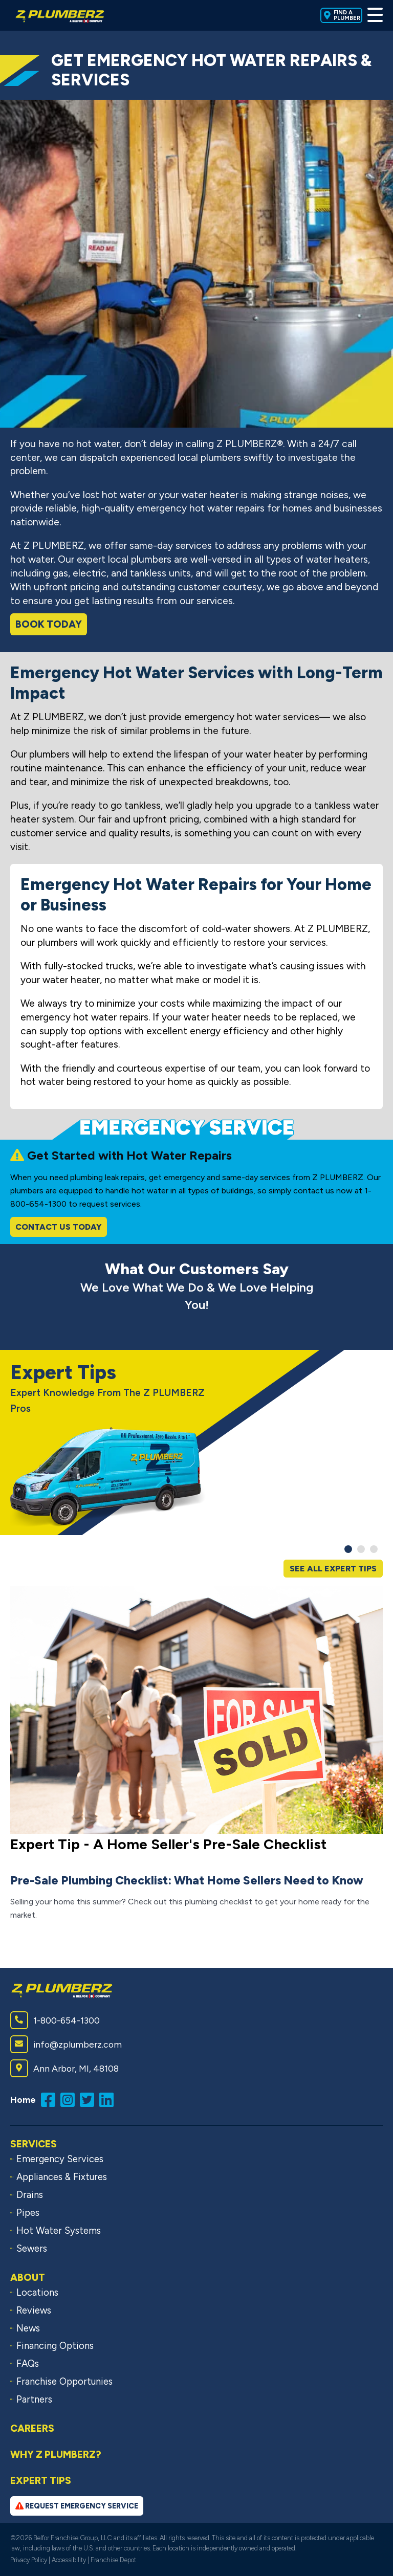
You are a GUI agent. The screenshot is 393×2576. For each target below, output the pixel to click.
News (28, 2328)
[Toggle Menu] (375, 15)
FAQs (27, 2363)
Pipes (27, 2212)
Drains (29, 2195)
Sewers (31, 2248)
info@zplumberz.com (66, 2044)
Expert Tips (40, 2480)
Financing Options (55, 2345)
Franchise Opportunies (64, 2381)
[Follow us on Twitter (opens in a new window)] (89, 2099)
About (27, 2277)
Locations (37, 2292)
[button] (348, 1549)
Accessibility (69, 2560)
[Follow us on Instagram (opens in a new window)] (70, 2099)
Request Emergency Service (76, 2506)
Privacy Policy (28, 2560)
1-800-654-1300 (55, 2020)
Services (33, 2144)
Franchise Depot (113, 2560)
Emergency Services (59, 2159)
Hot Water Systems (58, 2230)
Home (23, 2099)
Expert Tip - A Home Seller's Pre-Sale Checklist (168, 1844)
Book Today (48, 624)
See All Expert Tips (333, 1568)
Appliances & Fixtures (61, 2177)
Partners (34, 2399)
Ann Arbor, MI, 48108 (64, 2068)
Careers (32, 2428)
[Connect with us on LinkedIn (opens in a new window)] (109, 2099)
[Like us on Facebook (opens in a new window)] (50, 2099)
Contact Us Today (58, 1227)
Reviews (33, 2310)
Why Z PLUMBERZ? (55, 2454)
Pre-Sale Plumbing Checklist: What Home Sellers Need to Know (186, 1880)
